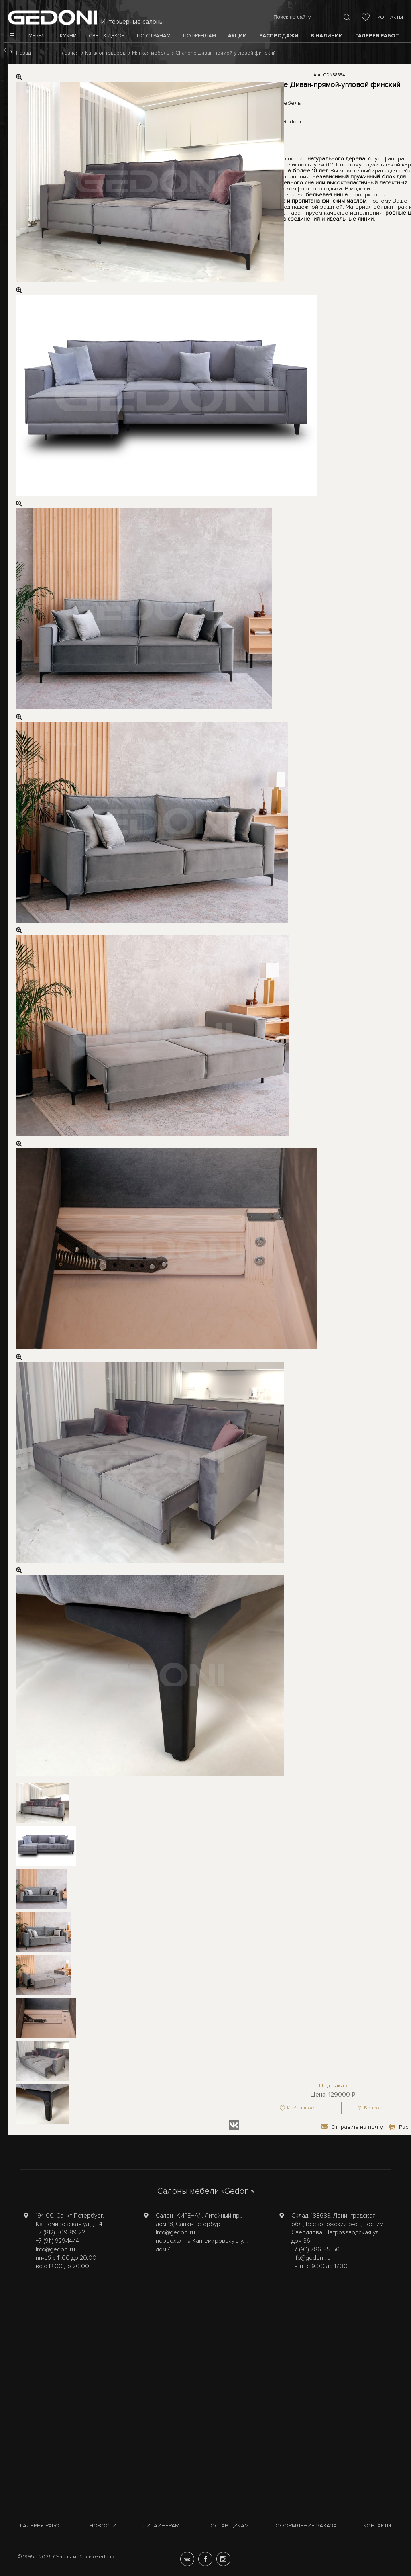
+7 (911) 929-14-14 (57, 2241)
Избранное (300, 2108)
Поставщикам (227, 2525)
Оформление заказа (306, 2525)
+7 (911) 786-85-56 (315, 2249)
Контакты (390, 17)
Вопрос (373, 2108)
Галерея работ (41, 2525)
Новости (102, 2525)
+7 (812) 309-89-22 (60, 2232)
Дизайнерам (161, 2525)
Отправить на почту (357, 2127)
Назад (23, 53)
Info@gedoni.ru (55, 2249)
